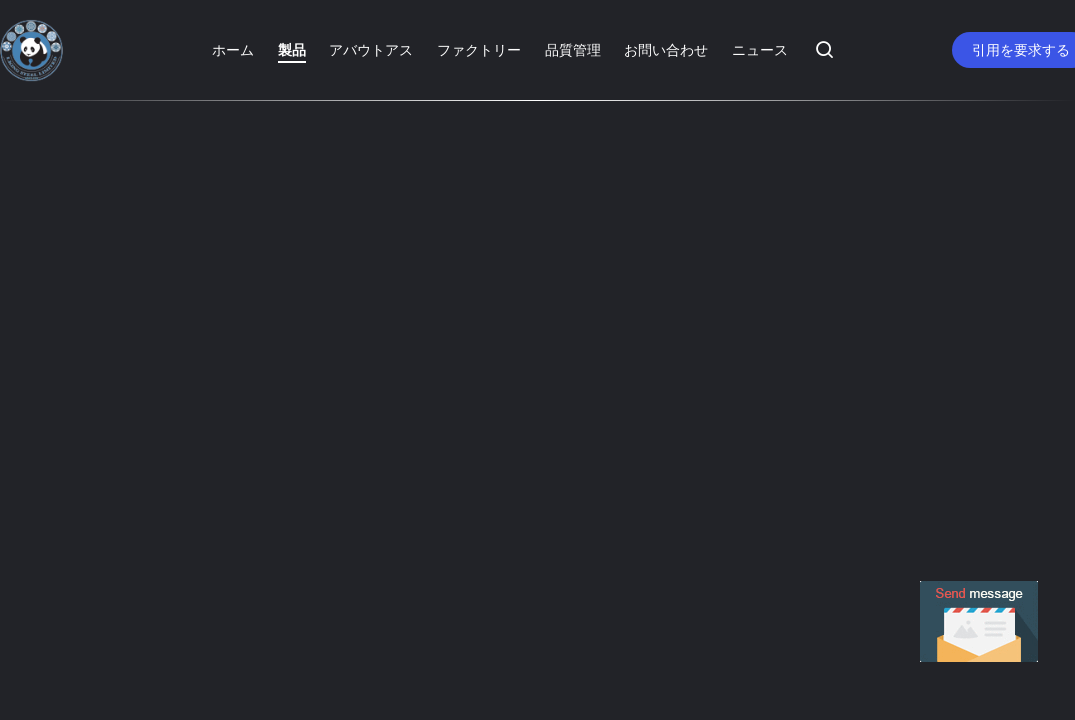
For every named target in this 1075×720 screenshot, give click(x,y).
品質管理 (573, 49)
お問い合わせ (666, 49)
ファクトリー (479, 49)
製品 (292, 49)
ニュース (760, 49)
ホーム (233, 49)
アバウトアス (371, 49)
